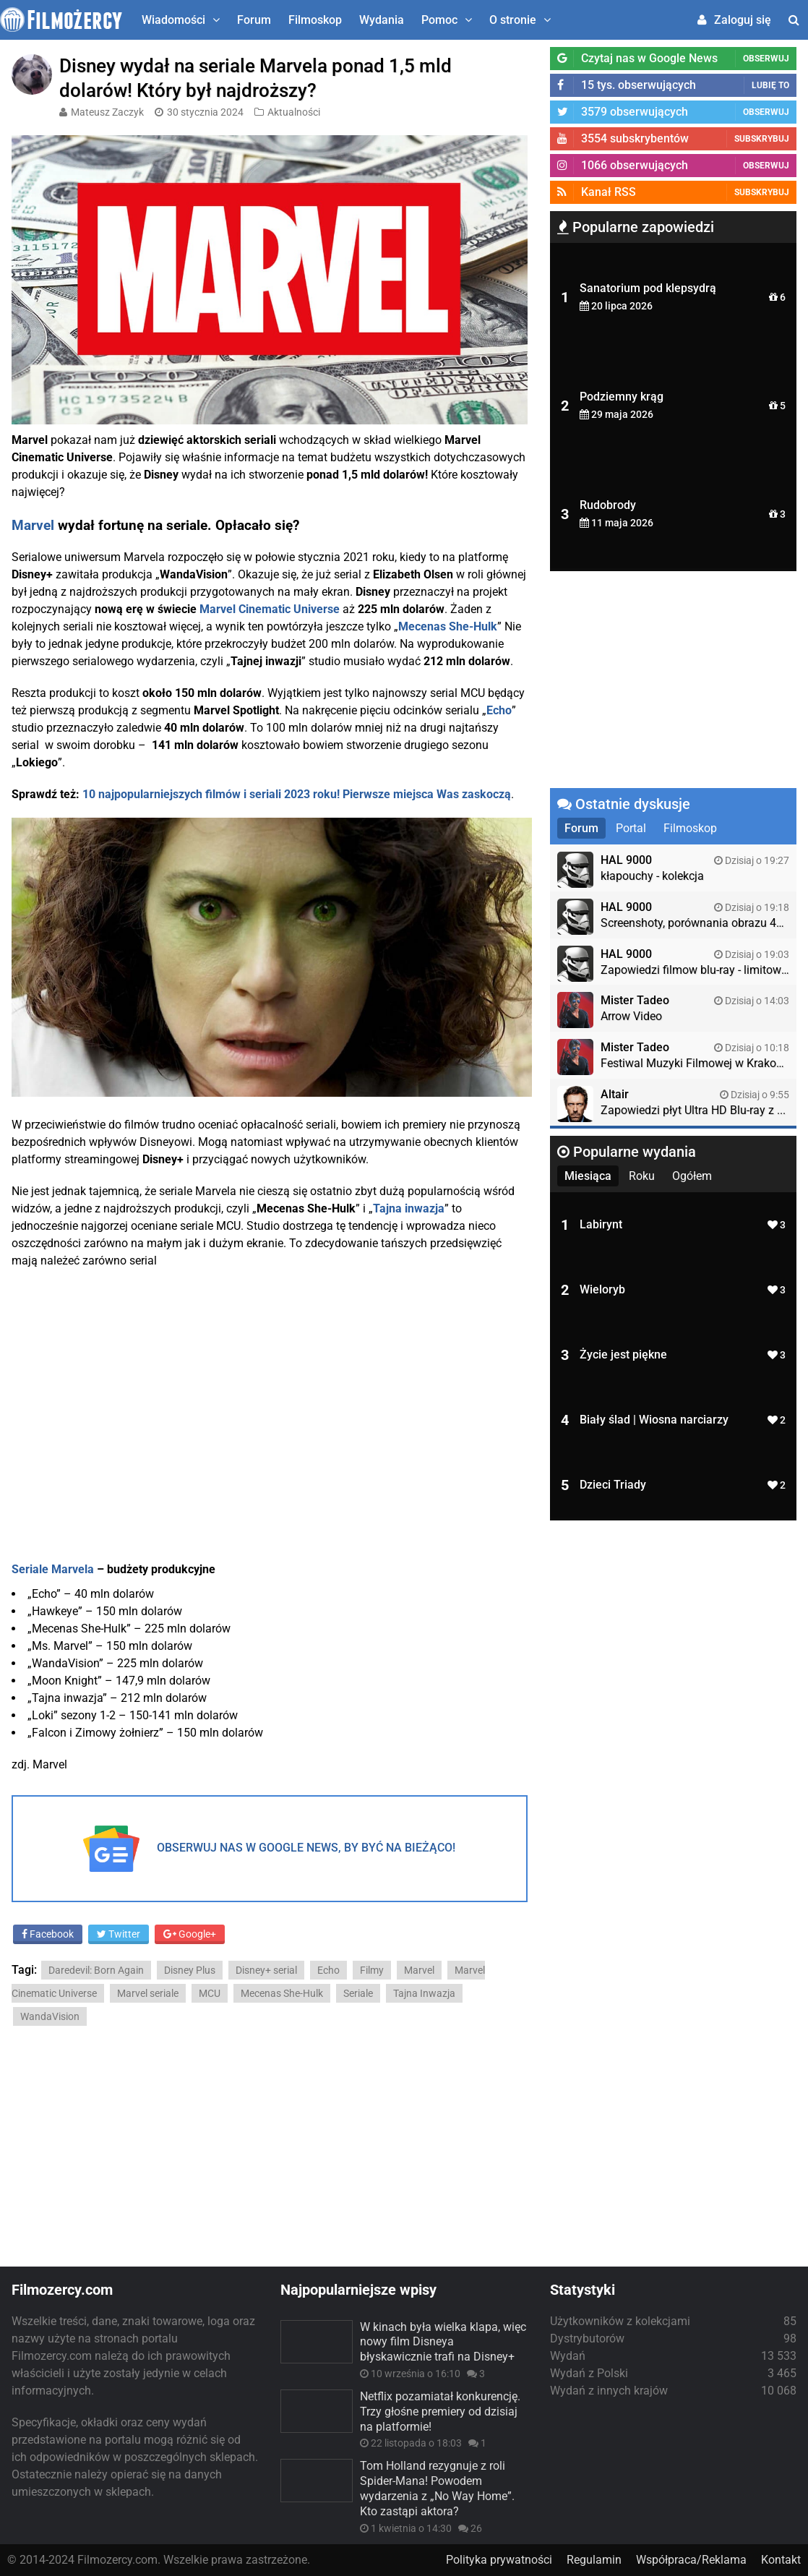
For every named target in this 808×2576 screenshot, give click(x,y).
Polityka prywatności (499, 2560)
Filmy (372, 1970)
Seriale (358, 1993)
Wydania (381, 20)
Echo (328, 1970)
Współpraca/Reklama (691, 2560)
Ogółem (692, 1176)
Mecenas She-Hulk (282, 1993)
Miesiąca (587, 1176)
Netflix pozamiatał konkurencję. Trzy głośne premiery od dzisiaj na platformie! (440, 2411)
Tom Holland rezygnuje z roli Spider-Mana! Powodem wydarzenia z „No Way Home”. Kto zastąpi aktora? (437, 2488)
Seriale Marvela (53, 1569)
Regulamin (594, 2560)
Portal (631, 828)
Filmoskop (315, 20)
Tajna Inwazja (424, 1993)
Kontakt (781, 2560)
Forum (254, 20)
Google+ (189, 1934)
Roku (642, 1176)
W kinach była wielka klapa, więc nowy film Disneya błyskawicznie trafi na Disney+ (443, 2342)
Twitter (118, 1934)
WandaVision (49, 2016)
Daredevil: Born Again (96, 1970)
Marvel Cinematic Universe (269, 609)
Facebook (48, 1934)
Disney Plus (189, 1970)
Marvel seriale (148, 1993)
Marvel (33, 526)
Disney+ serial (266, 1970)
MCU (209, 1993)
